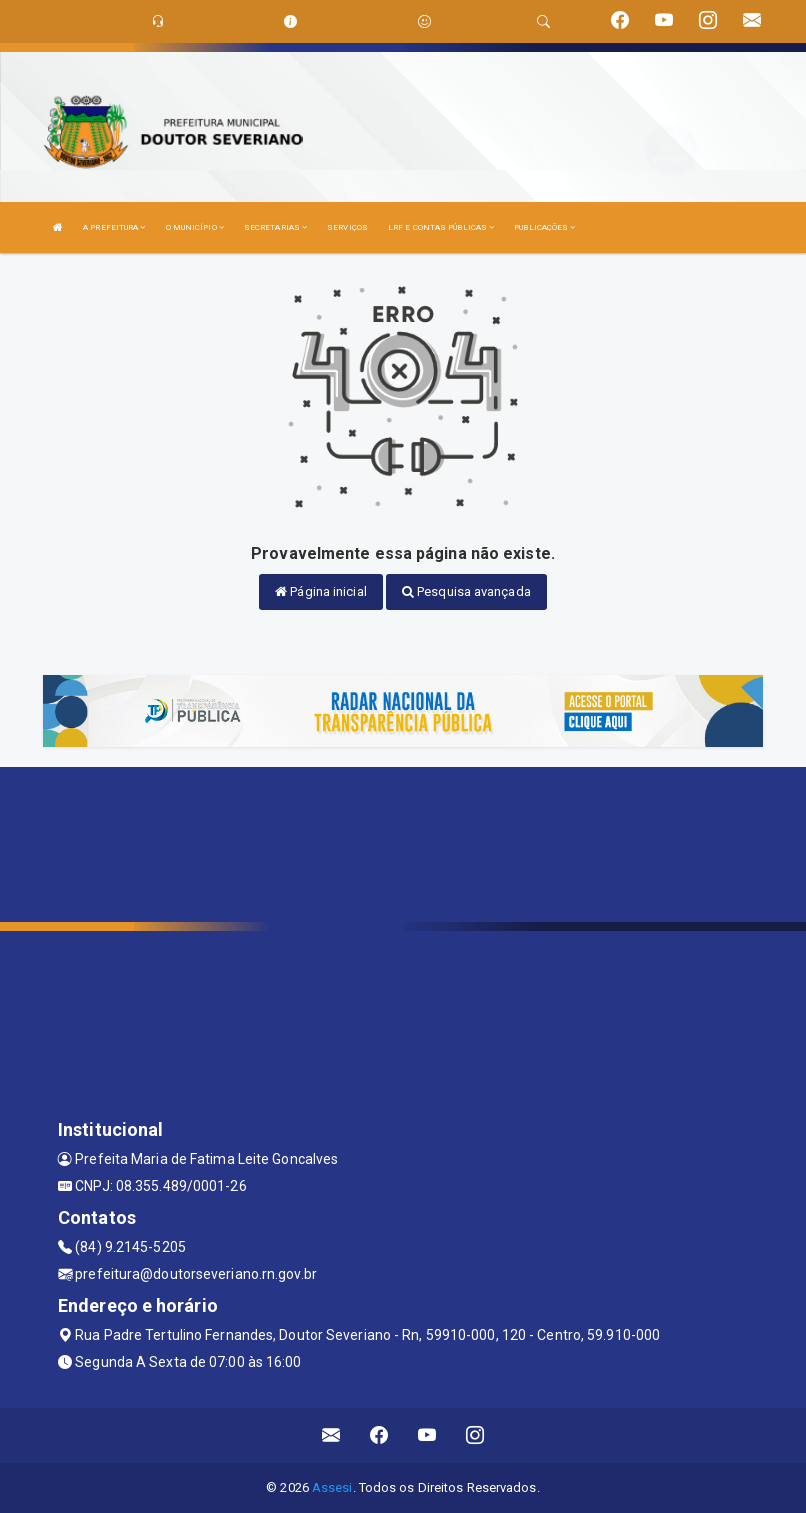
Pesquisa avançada (466, 591)
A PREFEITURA (114, 227)
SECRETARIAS (275, 227)
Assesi (332, 1487)
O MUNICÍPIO (195, 227)
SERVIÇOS (347, 227)
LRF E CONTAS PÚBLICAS (441, 227)
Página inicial (321, 591)
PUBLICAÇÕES (544, 227)
